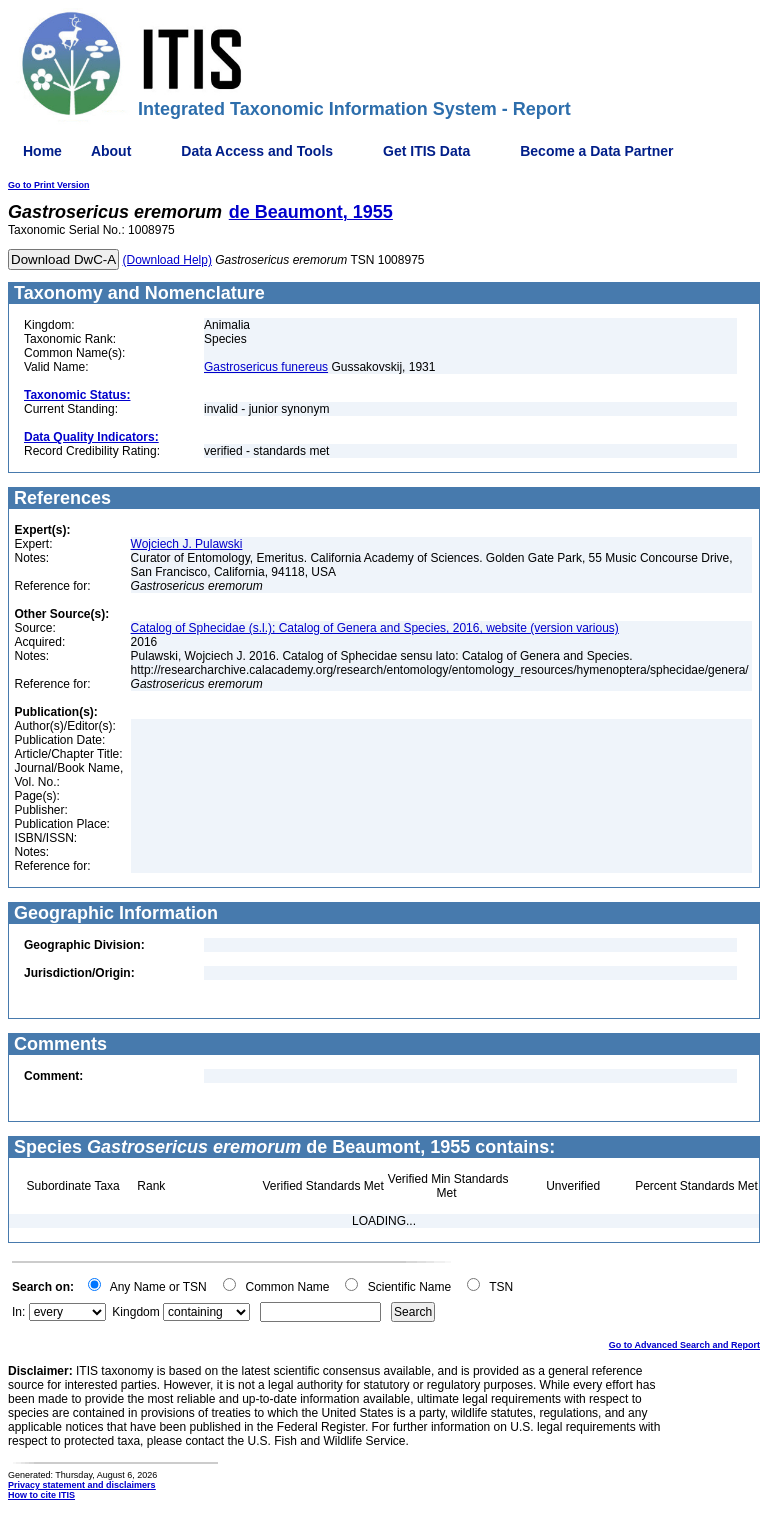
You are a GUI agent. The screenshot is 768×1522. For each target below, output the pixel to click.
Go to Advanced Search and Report (684, 1345)
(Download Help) (167, 260)
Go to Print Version (49, 185)
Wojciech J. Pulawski (187, 544)
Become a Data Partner (596, 151)
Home (42, 151)
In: (18, 1312)
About (111, 151)
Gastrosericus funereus (266, 367)
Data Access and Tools (257, 151)
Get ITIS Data (426, 151)
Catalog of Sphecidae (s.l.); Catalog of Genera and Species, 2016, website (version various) (375, 628)
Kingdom (135, 1312)
